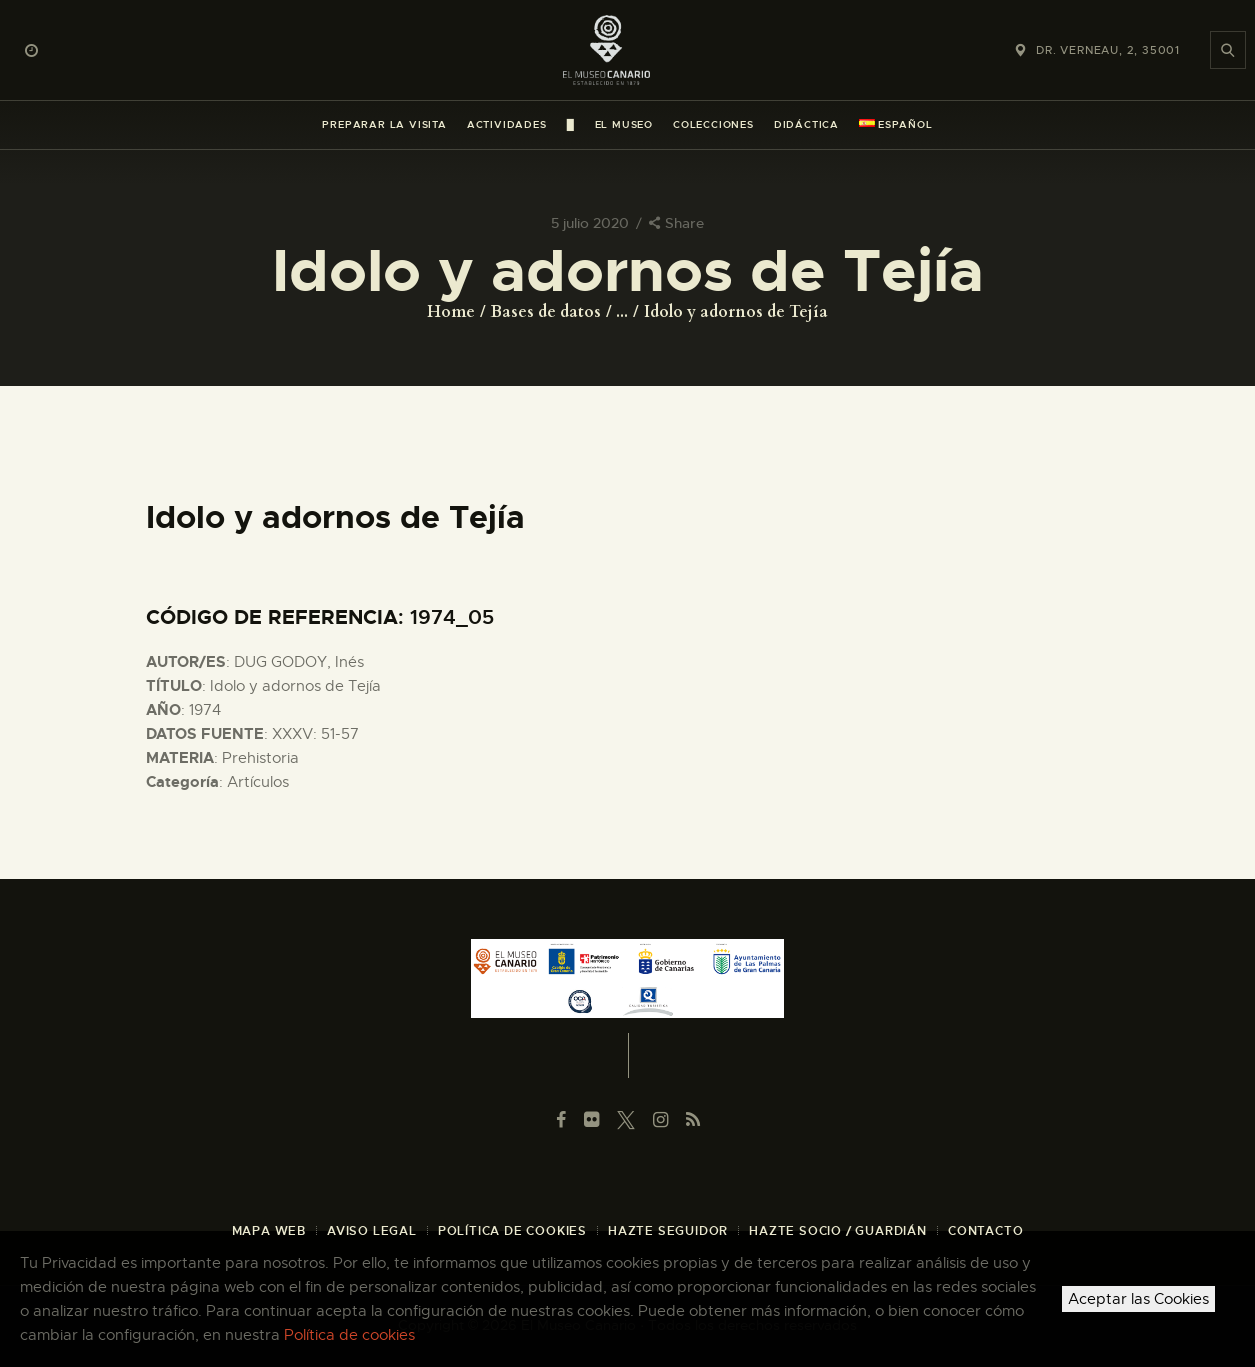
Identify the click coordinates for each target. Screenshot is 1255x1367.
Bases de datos (546, 312)
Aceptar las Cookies (1138, 1299)
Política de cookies (349, 1335)
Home (451, 312)
